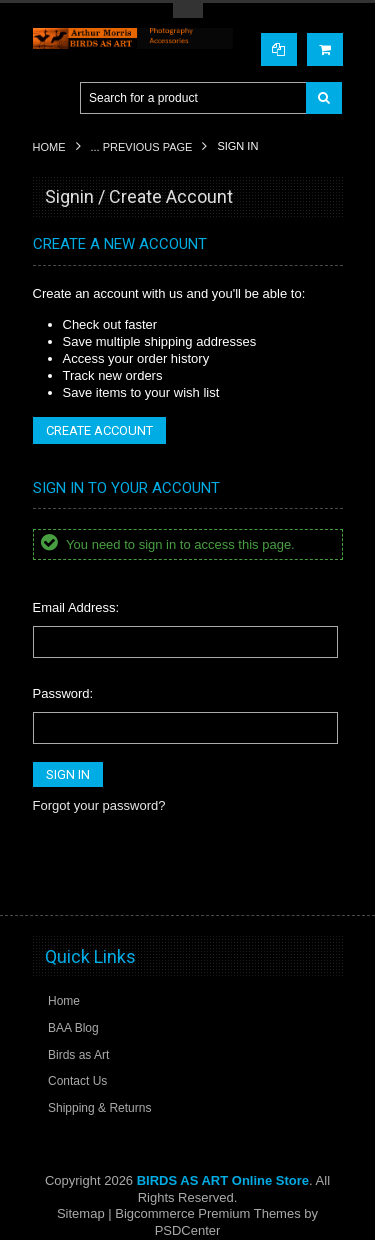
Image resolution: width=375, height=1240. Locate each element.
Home (49, 147)
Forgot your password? (99, 805)
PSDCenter (188, 1230)
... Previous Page (142, 147)
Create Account (99, 430)
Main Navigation (50, 98)
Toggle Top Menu (188, 10)
